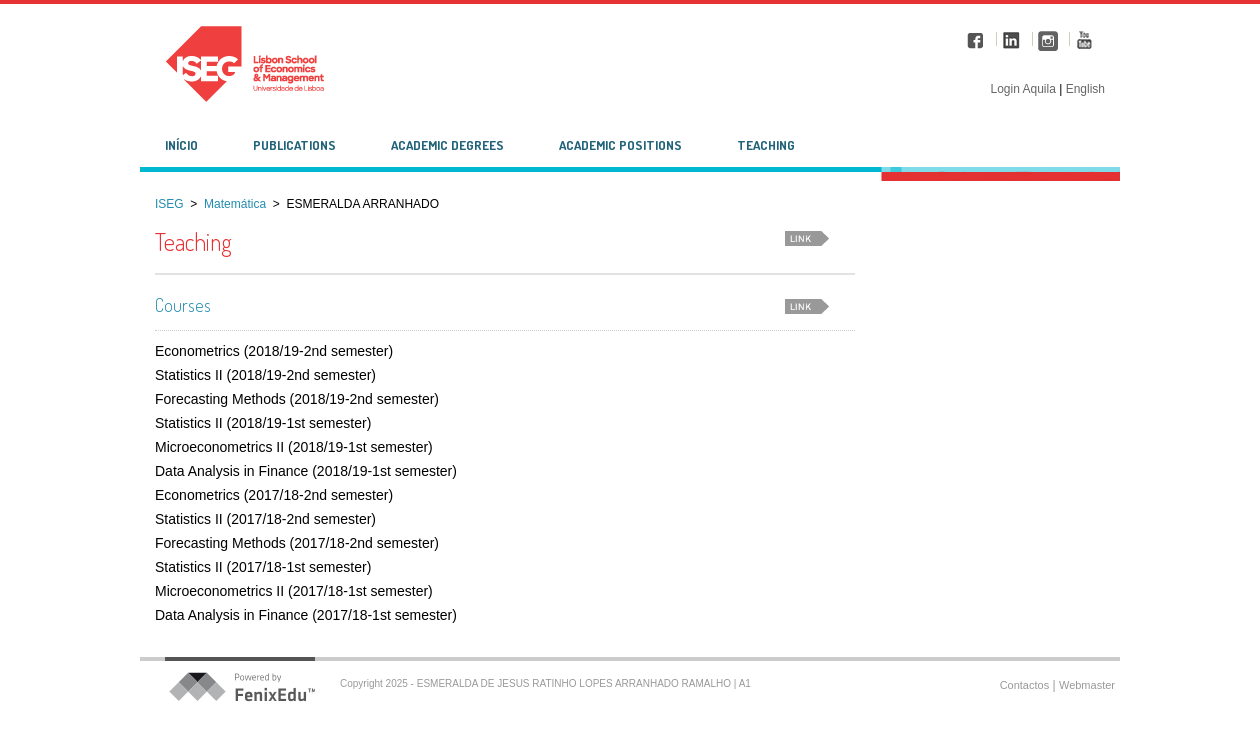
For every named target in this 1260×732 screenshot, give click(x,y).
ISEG (169, 204)
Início (181, 145)
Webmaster (1087, 685)
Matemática (235, 204)
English (1085, 89)
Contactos (1025, 685)
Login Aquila (1024, 89)
